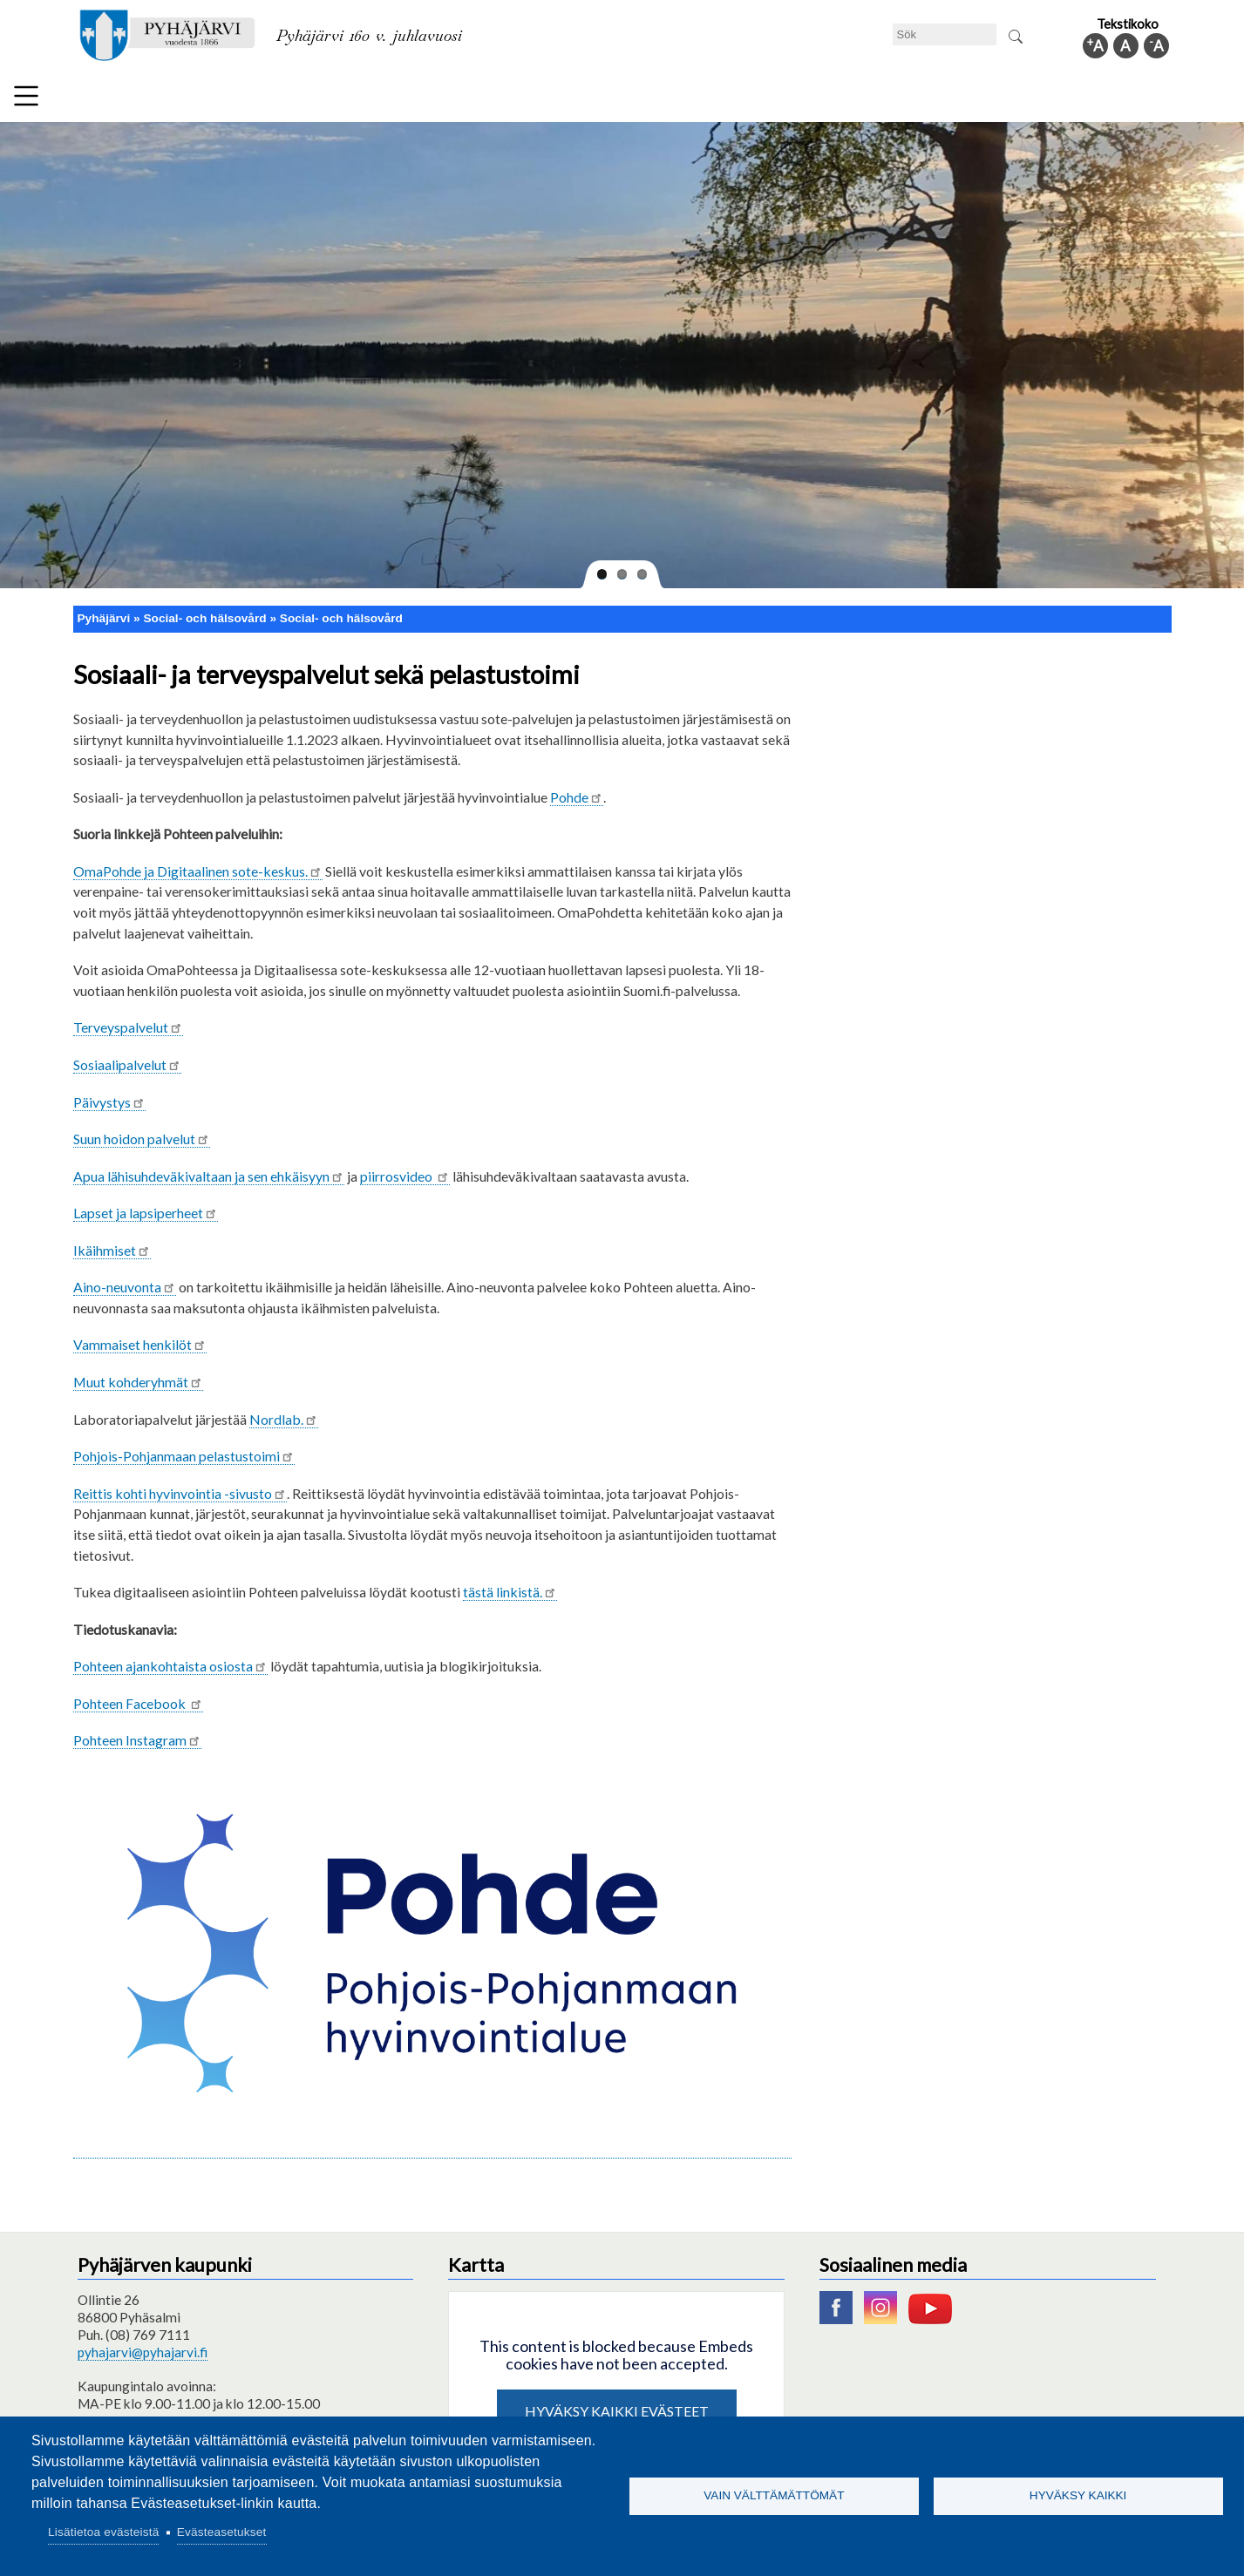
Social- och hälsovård (565, 99)
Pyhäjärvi (104, 611)
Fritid (455, 99)
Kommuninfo (1053, 99)
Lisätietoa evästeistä (103, 2532)
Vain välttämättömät (774, 2495)
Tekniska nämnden (223, 99)
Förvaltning (949, 99)
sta (170, 1659)
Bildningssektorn (357, 99)
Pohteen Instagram (137, 1733)
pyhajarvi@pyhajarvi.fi (142, 2345)
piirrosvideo (405, 1168)
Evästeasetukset (222, 2532)
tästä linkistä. (510, 1584)
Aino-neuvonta (124, 1279)
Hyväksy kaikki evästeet (617, 2403)
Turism (680, 99)
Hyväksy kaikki (1078, 2495)
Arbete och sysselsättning (808, 99)
